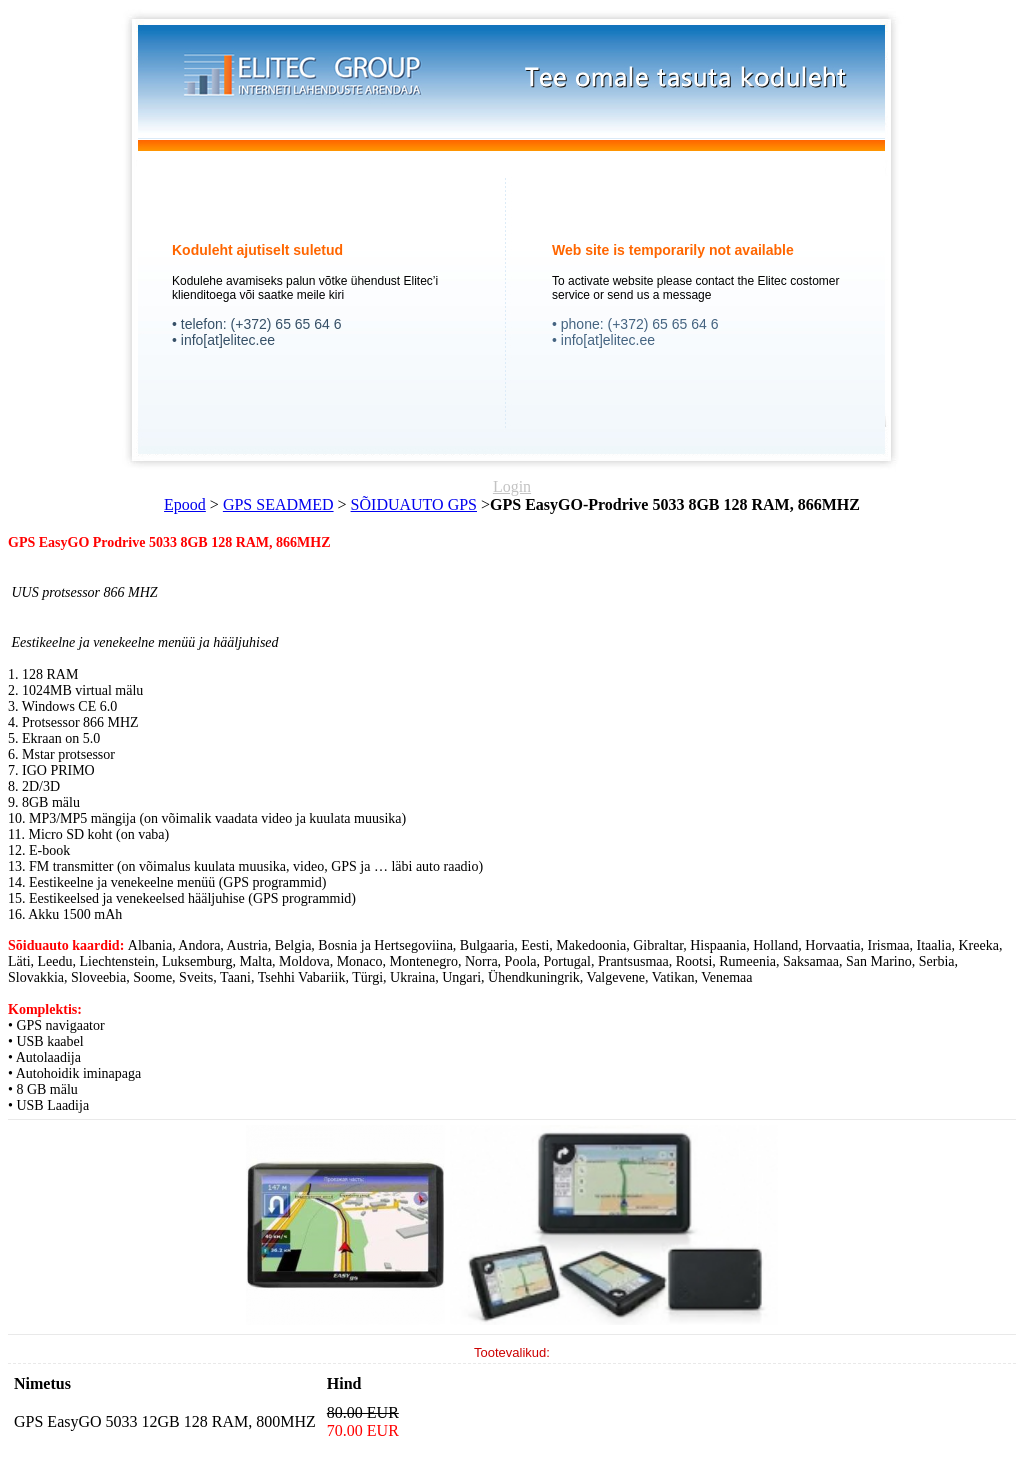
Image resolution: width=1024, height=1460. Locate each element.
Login (512, 486)
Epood (185, 504)
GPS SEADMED (278, 504)
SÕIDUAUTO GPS (414, 504)
